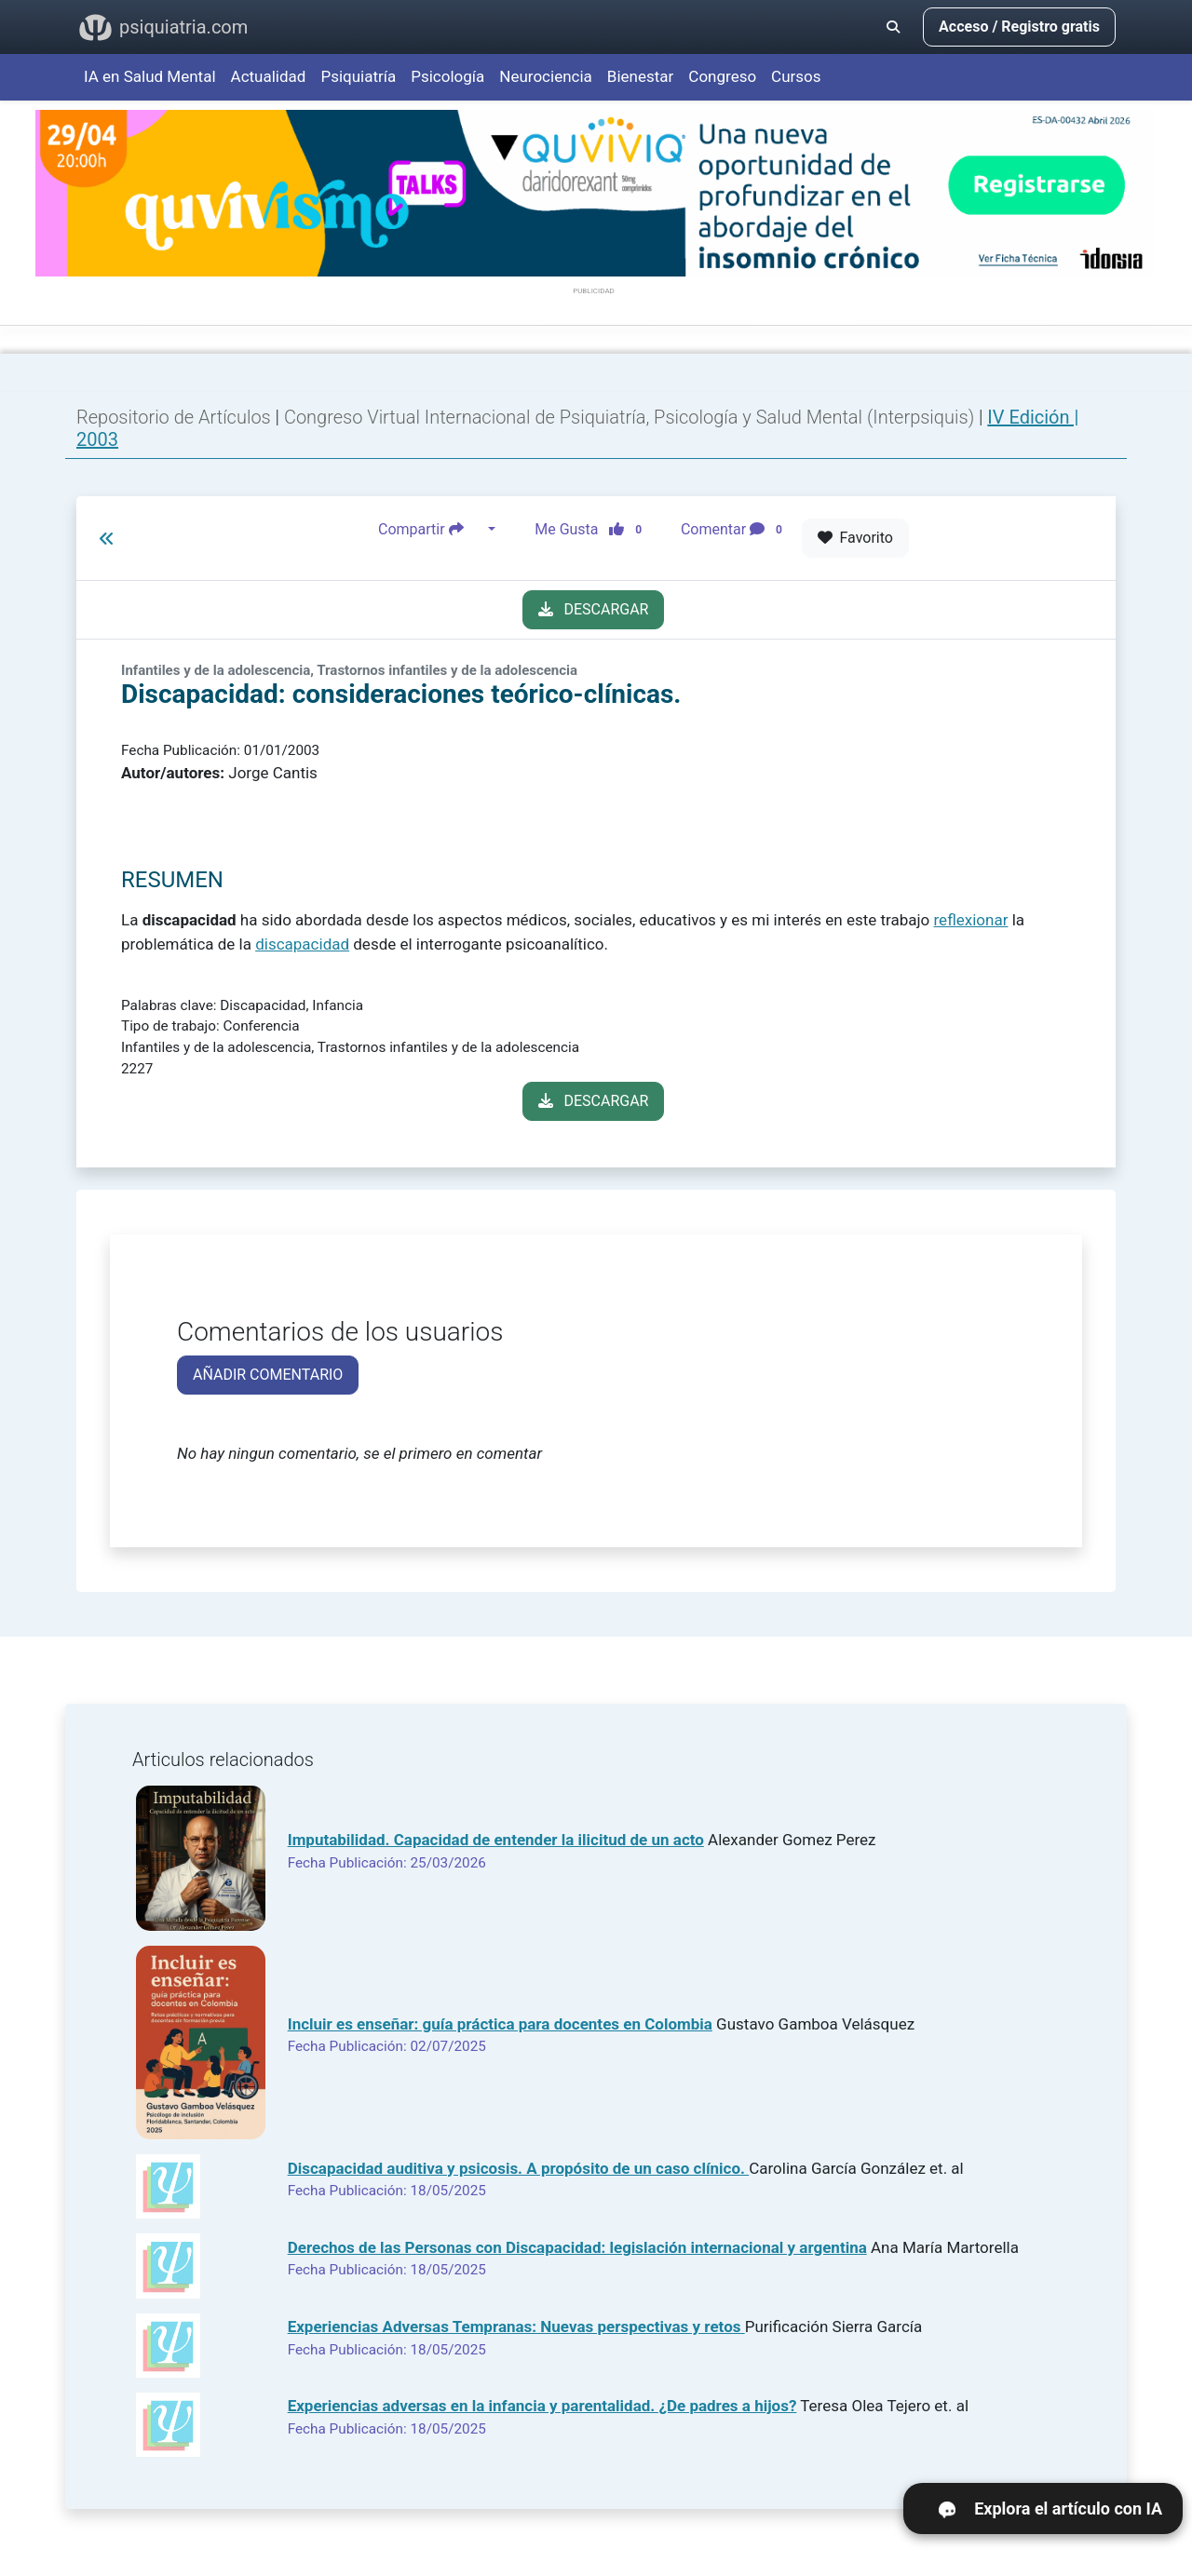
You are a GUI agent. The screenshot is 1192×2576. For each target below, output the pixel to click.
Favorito (855, 537)
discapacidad (302, 944)
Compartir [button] (431, 529)
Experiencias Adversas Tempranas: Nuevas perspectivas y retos (516, 2326)
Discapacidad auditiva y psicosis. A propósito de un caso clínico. (519, 2168)
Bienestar (640, 76)
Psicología (447, 76)
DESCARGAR (593, 609)
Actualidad (268, 76)
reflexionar (971, 919)
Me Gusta (594, 529)
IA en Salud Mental (150, 76)
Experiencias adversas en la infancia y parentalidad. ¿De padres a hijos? (542, 2405)
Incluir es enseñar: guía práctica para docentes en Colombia (500, 2024)
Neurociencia (545, 76)
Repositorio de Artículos (173, 417)
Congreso (722, 76)
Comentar (735, 529)
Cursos (795, 76)
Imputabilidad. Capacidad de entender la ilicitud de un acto (496, 1839)
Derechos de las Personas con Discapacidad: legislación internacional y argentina (577, 2247)
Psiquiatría (358, 76)
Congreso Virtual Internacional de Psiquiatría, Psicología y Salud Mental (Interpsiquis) (631, 417)
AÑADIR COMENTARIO (268, 1374)
